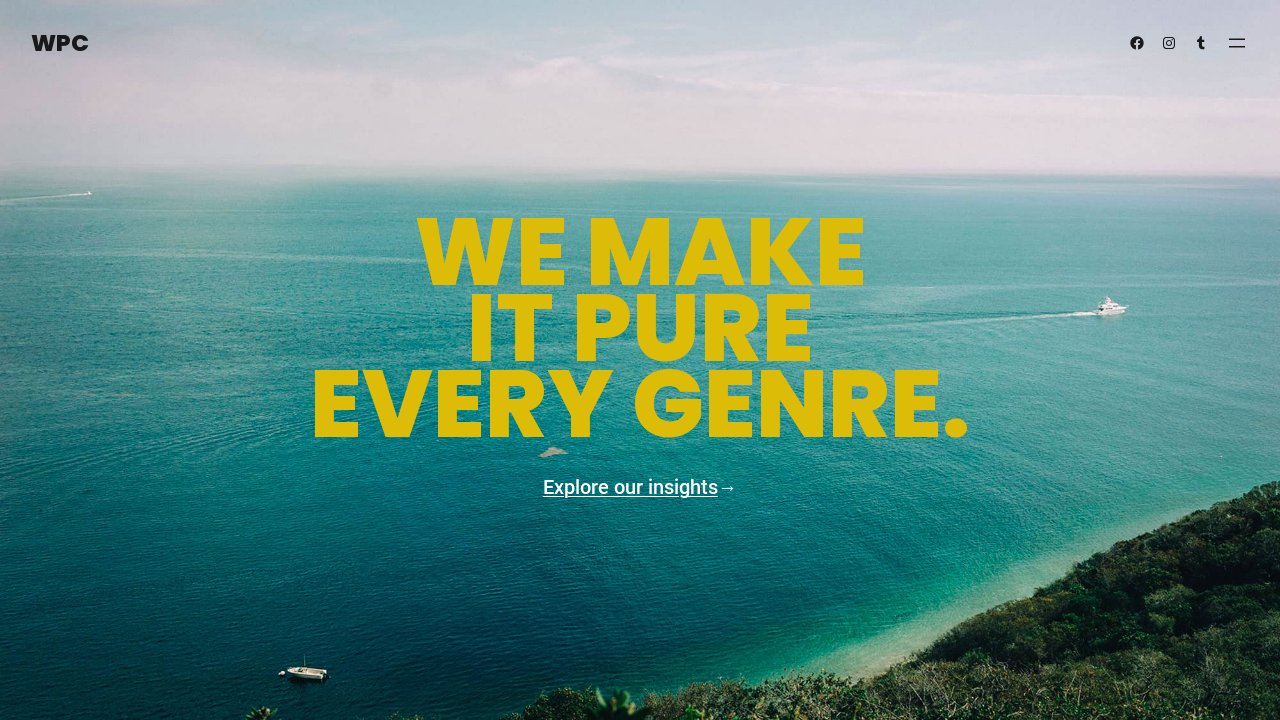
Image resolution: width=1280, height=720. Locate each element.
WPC (60, 42)
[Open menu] (1237, 43)
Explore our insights (630, 487)
